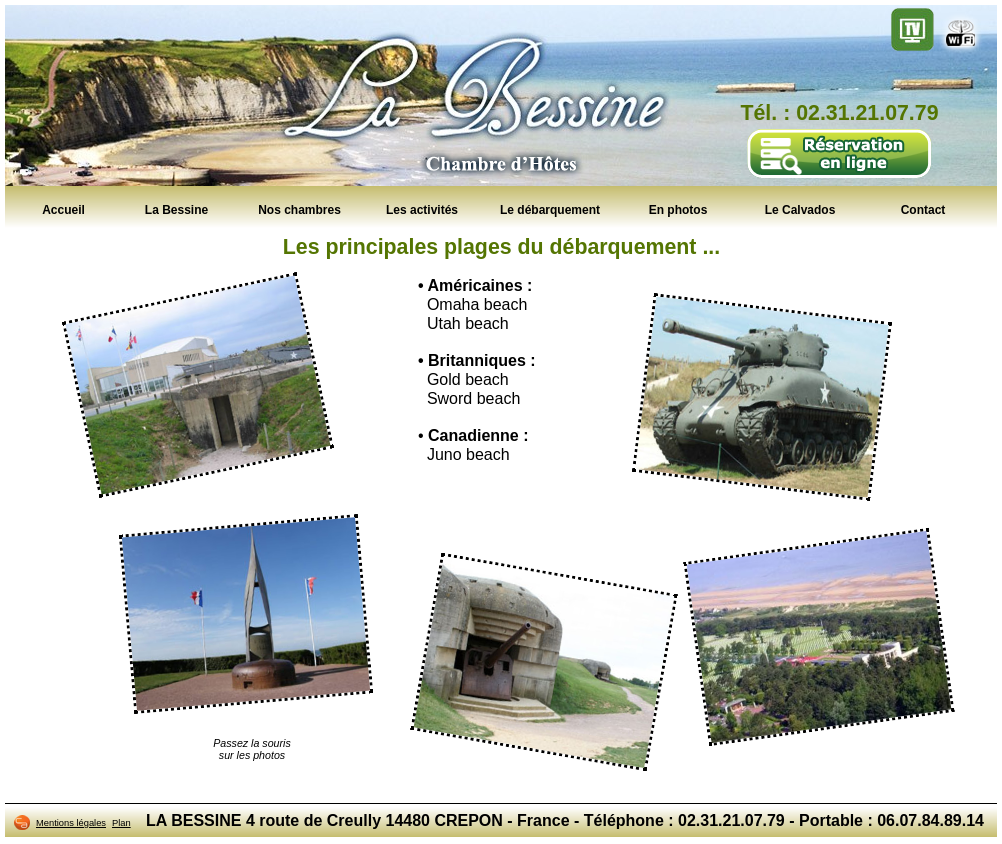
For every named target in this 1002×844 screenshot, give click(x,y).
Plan (121, 823)
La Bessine (176, 209)
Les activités (422, 209)
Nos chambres (299, 209)
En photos (678, 209)
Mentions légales (71, 823)
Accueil (63, 209)
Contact (923, 209)
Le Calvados (800, 209)
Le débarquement (550, 209)
